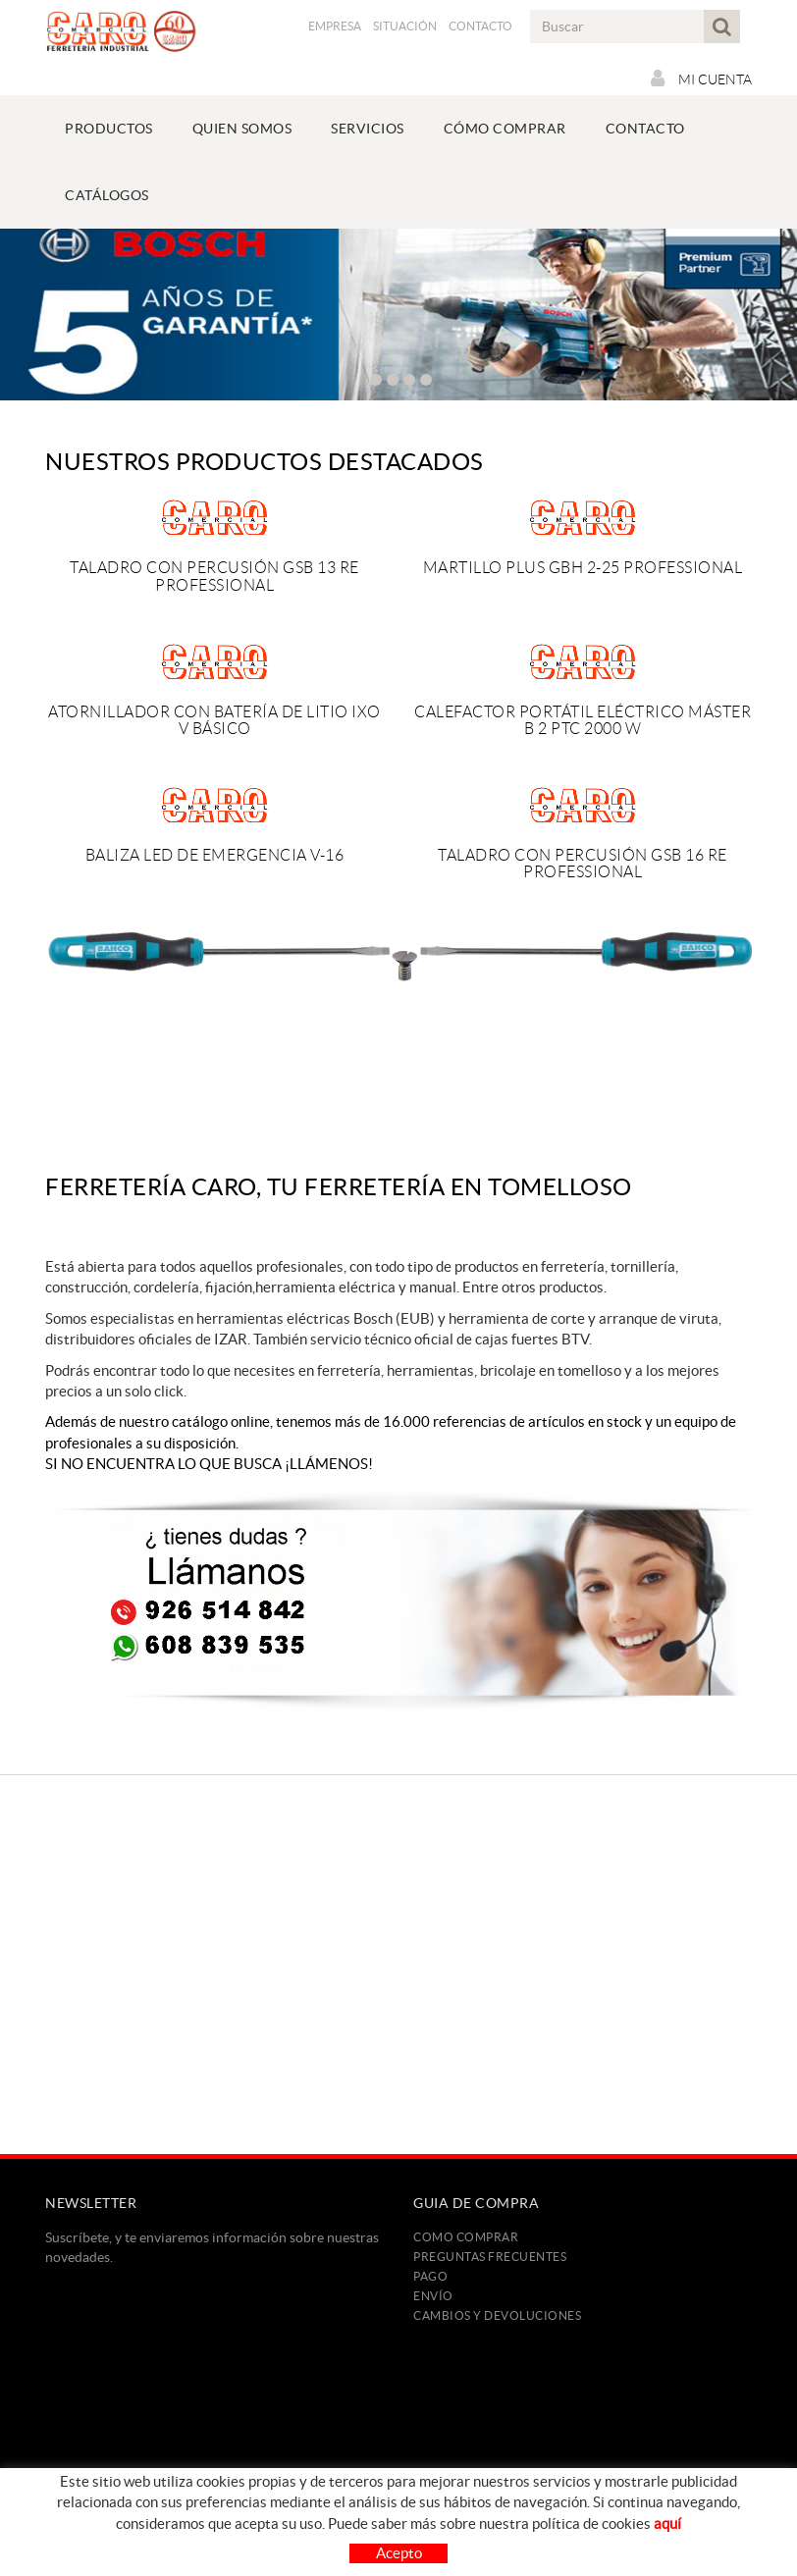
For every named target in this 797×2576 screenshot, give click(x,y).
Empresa (334, 26)
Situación (405, 26)
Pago (430, 2276)
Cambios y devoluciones (497, 2315)
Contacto (480, 26)
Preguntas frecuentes (489, 2256)
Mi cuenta (701, 78)
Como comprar (465, 2237)
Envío (433, 2295)
